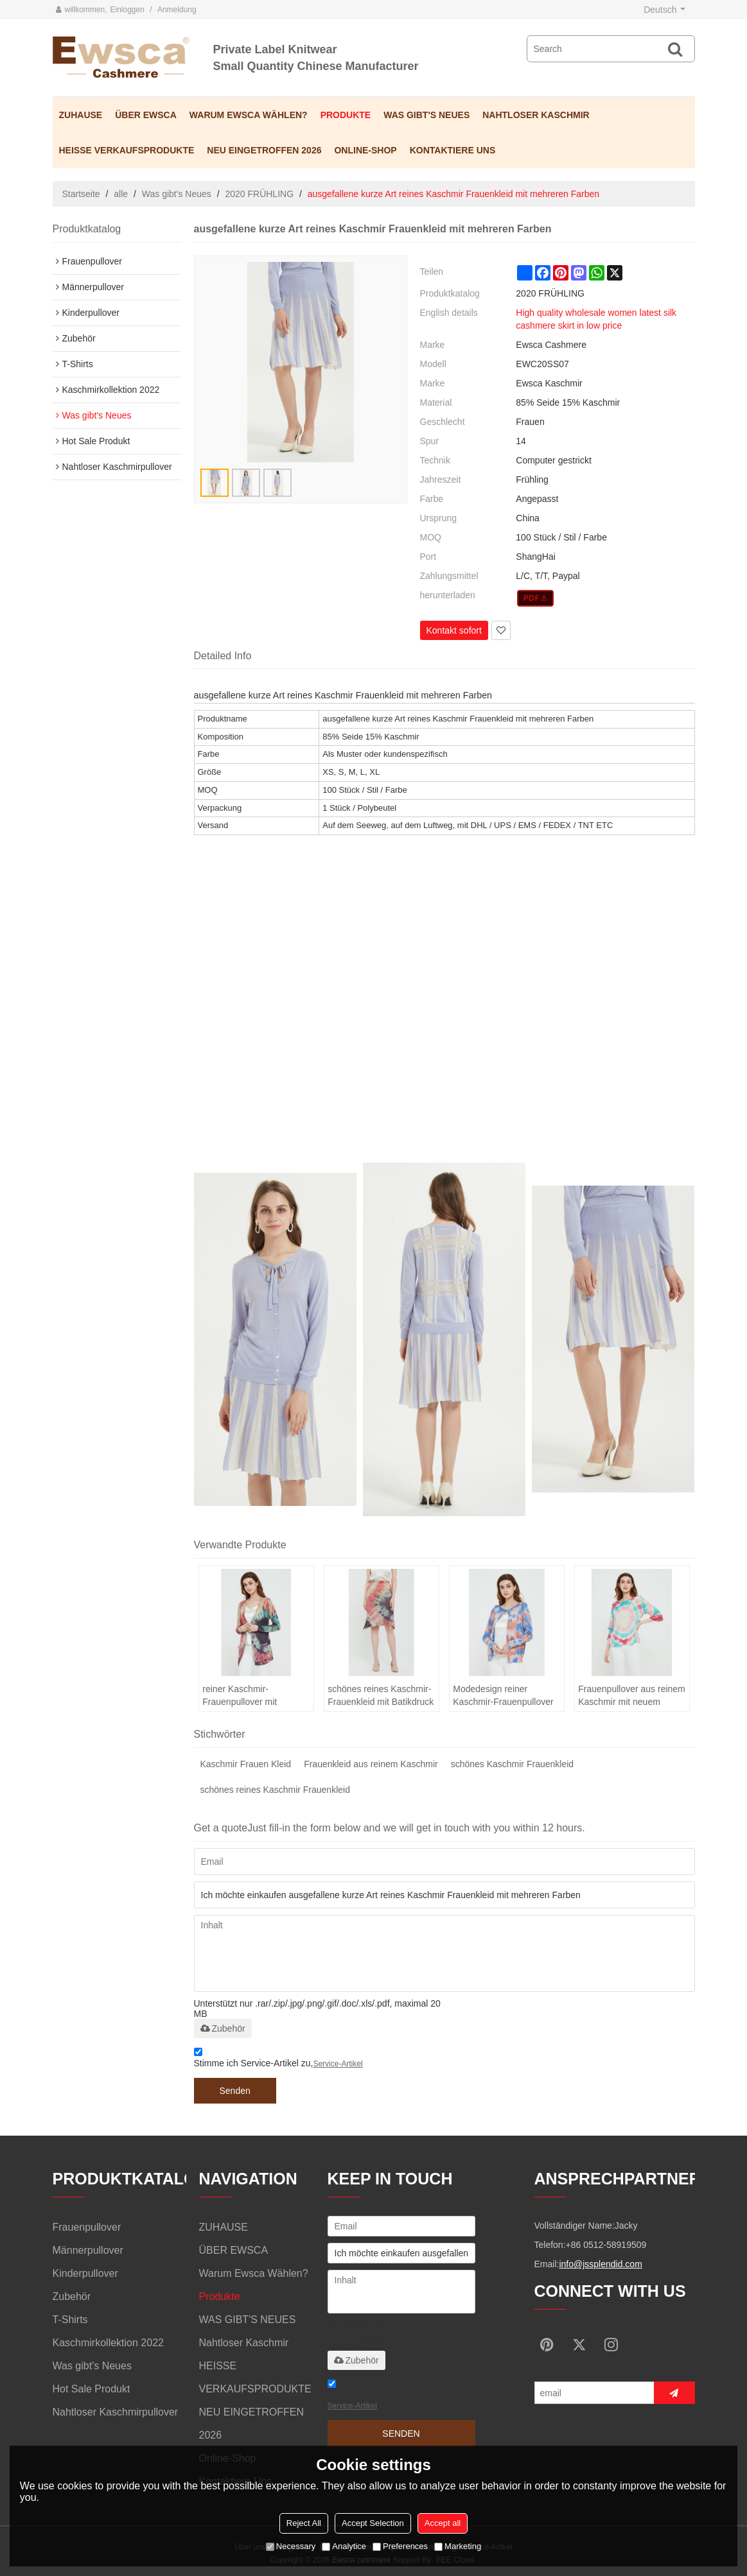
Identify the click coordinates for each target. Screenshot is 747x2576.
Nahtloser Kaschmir (535, 115)
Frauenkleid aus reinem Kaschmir (371, 1764)
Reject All (303, 2523)
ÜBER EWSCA (146, 115)
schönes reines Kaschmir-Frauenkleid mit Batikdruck (381, 1695)
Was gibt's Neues (176, 194)
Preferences (400, 2546)
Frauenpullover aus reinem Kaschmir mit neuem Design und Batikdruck (631, 1696)
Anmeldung (177, 9)
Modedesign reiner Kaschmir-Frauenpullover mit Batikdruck (503, 1696)
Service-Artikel (337, 2063)
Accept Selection (373, 2523)
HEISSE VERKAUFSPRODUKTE (127, 150)
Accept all (443, 2523)
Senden (235, 2091)
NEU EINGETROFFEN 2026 (264, 150)
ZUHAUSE (81, 115)
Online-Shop (365, 150)
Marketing (457, 2546)
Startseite (81, 194)
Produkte (346, 115)
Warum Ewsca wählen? (248, 115)
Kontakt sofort (454, 630)
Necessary (290, 2546)
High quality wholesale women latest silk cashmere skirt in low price (596, 319)
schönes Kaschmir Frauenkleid (512, 1764)
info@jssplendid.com (600, 2264)
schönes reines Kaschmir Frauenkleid (275, 1790)
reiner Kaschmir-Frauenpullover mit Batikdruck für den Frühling (256, 1696)
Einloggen (127, 9)
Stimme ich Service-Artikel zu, (278, 2059)
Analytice (344, 2546)
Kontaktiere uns (453, 150)
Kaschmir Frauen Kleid (246, 1764)
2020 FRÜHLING (259, 194)
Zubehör (222, 2028)
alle (121, 194)
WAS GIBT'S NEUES (426, 115)
